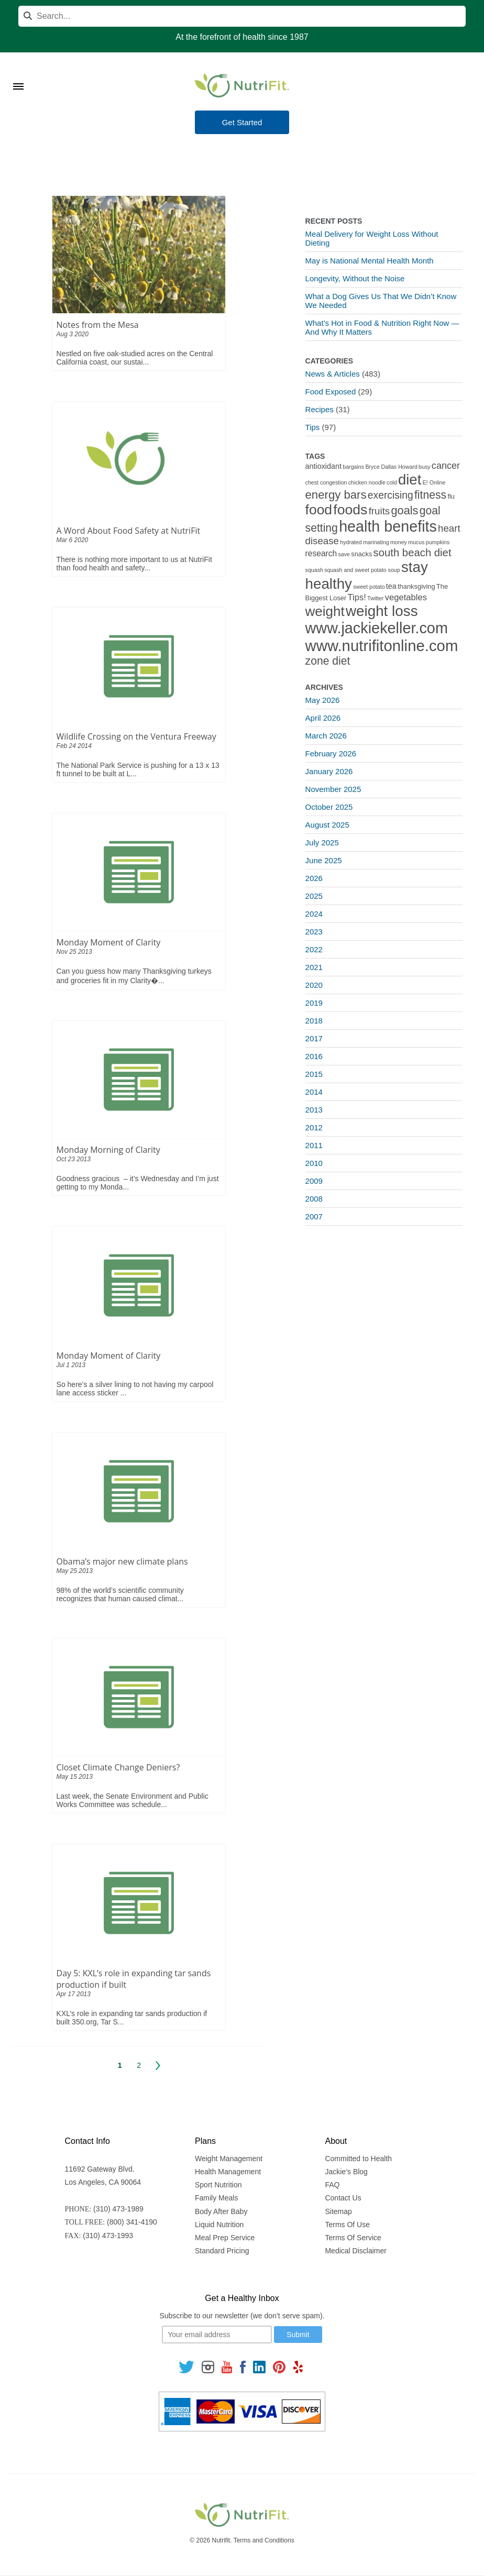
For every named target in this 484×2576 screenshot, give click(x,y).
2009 (314, 1180)
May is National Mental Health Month (369, 260)
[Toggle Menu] (18, 73)
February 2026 (331, 753)
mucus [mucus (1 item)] (416, 542)
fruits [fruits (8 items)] (379, 510)
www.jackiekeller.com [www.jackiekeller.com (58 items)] (376, 628)
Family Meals (216, 2198)
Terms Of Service (353, 2237)
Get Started (242, 122)
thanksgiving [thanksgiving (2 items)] (416, 586)
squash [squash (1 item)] (314, 570)
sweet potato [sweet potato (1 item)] (368, 587)
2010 (314, 1163)
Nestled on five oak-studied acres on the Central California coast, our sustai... (135, 357)
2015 (314, 1074)
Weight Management (228, 2158)
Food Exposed (330, 391)
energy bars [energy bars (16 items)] (336, 494)
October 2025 (329, 806)
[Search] (242, 16)
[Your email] (217, 2334)
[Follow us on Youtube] (227, 2366)
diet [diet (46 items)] (410, 479)
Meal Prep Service (225, 2237)
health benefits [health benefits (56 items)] (388, 526)
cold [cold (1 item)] (392, 482)
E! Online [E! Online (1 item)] (434, 482)
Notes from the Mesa (98, 325)
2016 (314, 1056)
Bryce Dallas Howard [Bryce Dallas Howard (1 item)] (391, 467)
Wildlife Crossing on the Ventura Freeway (136, 736)
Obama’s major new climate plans (122, 1561)
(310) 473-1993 (108, 2235)
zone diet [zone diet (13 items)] (327, 661)
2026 (314, 878)
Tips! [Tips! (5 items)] (357, 597)
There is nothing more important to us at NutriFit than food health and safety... (134, 563)
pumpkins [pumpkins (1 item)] (438, 542)
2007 (314, 1216)
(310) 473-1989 (118, 2209)
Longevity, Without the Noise (355, 278)
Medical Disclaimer (355, 2251)
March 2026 (326, 735)
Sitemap (338, 2211)
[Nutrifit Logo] (242, 85)
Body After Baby (221, 2211)
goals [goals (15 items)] (404, 510)
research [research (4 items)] (321, 553)
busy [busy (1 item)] (425, 467)
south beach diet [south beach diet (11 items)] (412, 552)
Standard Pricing (222, 2251)
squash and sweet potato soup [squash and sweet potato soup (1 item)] (362, 570)
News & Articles (332, 373)
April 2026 (323, 717)
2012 (314, 1127)
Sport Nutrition (218, 2185)
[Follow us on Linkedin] (259, 2366)
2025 (314, 895)
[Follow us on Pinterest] (279, 2366)
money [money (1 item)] (398, 542)
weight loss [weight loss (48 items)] (382, 611)
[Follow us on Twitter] (186, 2366)
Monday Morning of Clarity (108, 1149)
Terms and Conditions (264, 2540)
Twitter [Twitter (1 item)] (375, 598)
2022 (314, 949)
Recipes (319, 409)
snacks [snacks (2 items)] (361, 554)
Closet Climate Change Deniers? (118, 1767)
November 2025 (333, 789)
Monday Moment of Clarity (109, 942)
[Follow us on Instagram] (208, 2366)
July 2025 (322, 842)
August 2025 (327, 824)
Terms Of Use (347, 2224)
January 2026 (329, 771)
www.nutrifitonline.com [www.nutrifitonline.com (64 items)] (381, 645)
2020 (314, 985)
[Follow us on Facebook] (242, 2366)
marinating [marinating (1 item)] (376, 542)
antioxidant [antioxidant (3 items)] (323, 466)
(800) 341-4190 (132, 2222)
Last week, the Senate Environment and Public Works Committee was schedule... (132, 1800)
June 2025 (323, 860)
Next (158, 2065)
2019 (314, 1002)
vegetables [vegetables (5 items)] (406, 597)
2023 (314, 931)
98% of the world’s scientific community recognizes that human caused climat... (120, 1594)
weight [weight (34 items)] (325, 611)
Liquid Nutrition (219, 2224)
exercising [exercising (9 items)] (390, 495)
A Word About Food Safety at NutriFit (129, 530)
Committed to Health (358, 2158)
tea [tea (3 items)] (391, 586)
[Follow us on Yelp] (298, 2366)
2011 (314, 1145)
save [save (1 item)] (344, 554)
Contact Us (343, 2198)
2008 (314, 1198)
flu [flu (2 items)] (451, 496)
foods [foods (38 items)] (350, 510)
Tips (312, 427)
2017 (314, 1038)
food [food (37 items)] (319, 510)
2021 (314, 967)
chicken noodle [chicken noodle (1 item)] (367, 482)
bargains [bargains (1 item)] (353, 467)
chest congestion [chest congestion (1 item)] (326, 482)
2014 (314, 1091)
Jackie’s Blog (346, 2171)
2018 (314, 1020)
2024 (314, 913)
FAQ (332, 2185)
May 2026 (322, 700)
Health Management (228, 2171)
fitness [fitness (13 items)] (430, 495)
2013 (314, 1109)
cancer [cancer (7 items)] (446, 465)
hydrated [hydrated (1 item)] (350, 542)
